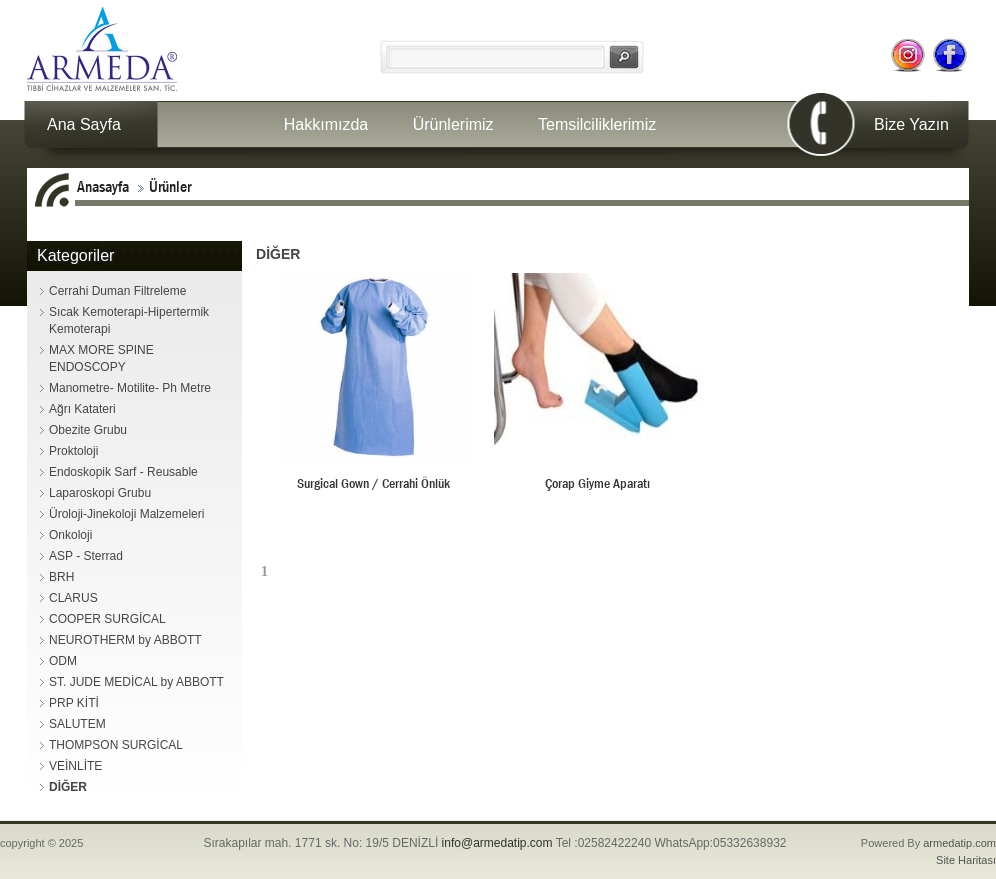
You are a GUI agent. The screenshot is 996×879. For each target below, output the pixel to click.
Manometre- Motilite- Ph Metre (130, 388)
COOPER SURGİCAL (107, 619)
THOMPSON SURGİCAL (116, 745)
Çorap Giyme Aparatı (597, 483)
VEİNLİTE (75, 766)
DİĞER (68, 787)
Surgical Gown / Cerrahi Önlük (373, 483)
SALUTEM (77, 724)
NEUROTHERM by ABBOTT (125, 640)
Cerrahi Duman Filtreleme (117, 291)
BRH (61, 577)
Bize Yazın (911, 124)
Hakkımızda (326, 124)
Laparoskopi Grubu (100, 493)
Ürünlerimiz (453, 124)
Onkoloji (70, 535)
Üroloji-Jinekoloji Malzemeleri (126, 514)
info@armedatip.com (497, 843)
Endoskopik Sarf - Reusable (123, 472)
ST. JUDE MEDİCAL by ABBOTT (136, 682)
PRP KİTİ (74, 703)
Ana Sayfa (84, 124)
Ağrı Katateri (82, 409)
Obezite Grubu (88, 430)
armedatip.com (959, 843)
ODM (63, 661)
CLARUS (73, 598)
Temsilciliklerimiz (597, 124)
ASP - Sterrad (86, 556)
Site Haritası (966, 860)
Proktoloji (73, 451)
